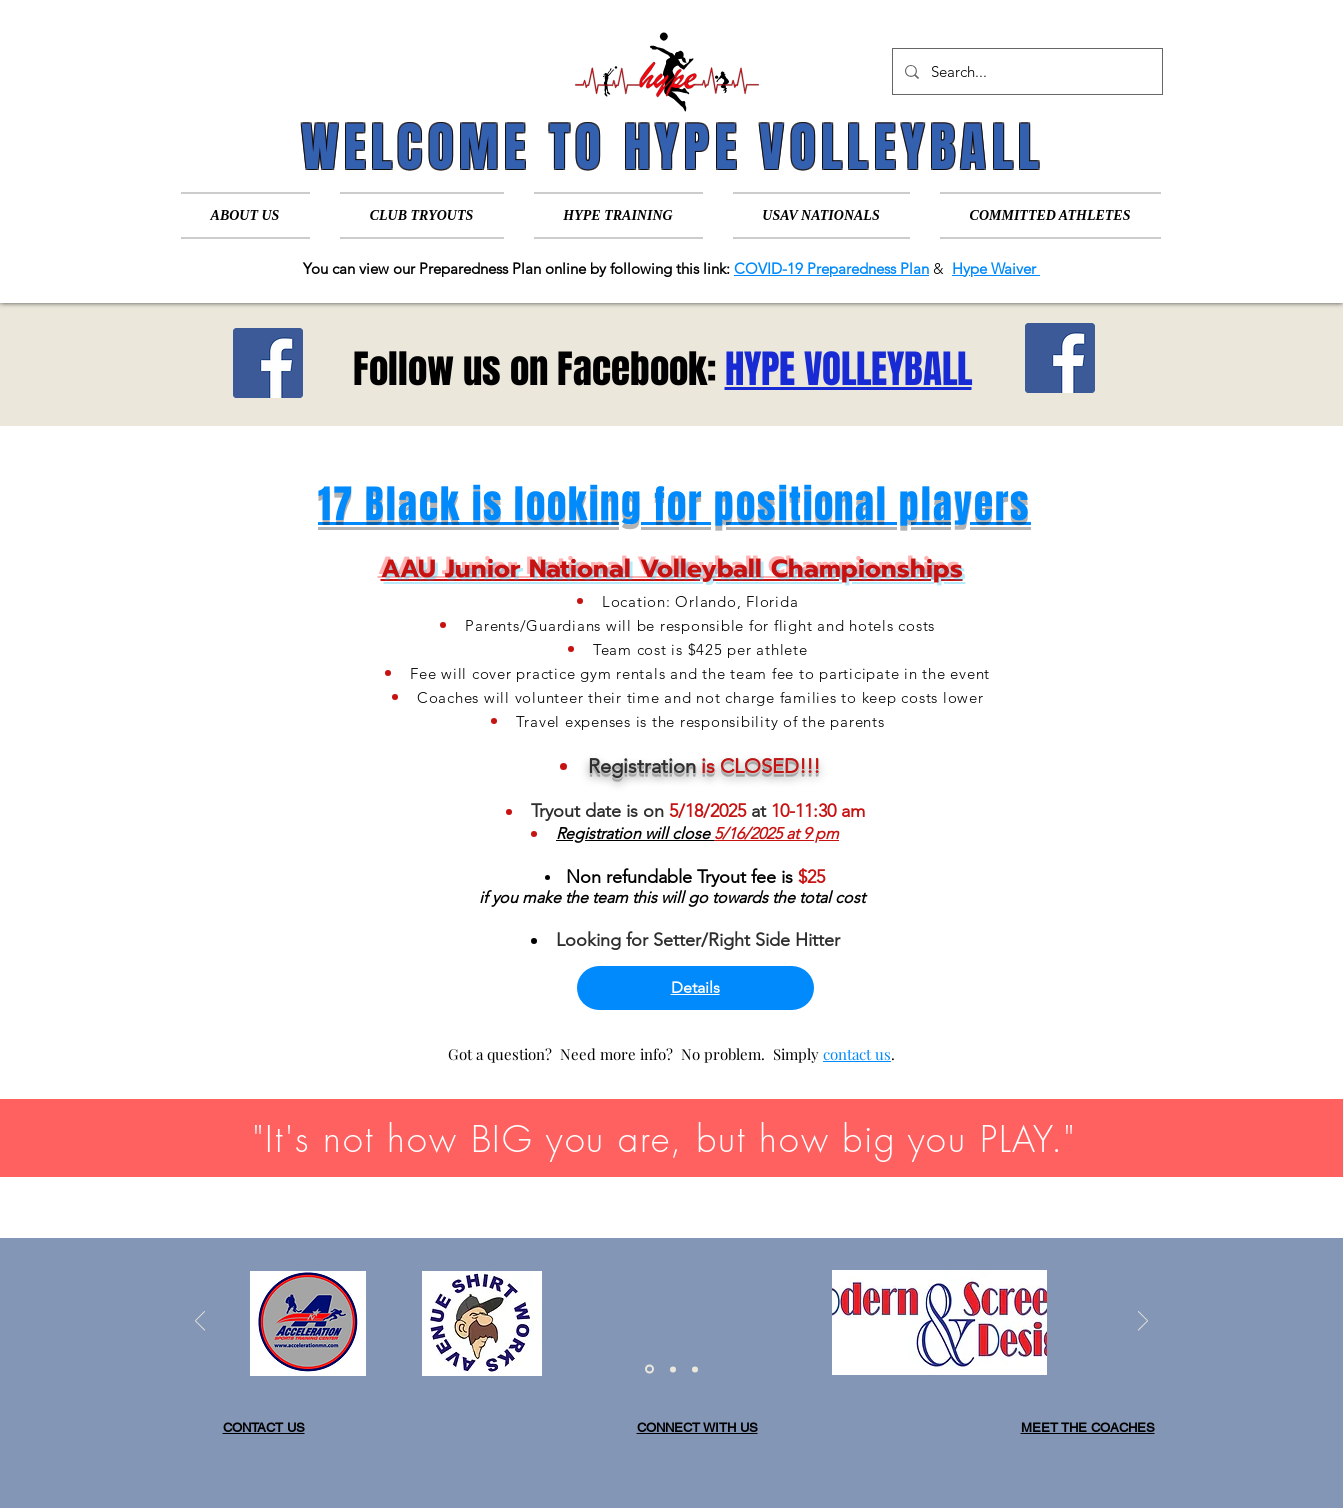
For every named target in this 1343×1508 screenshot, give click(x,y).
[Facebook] (268, 363)
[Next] (1143, 1322)
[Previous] (200, 1322)
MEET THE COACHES (1088, 1427)
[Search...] (1025, 71)
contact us (857, 1054)
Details (695, 987)
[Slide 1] (649, 1369)
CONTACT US (264, 1427)
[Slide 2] (673, 1369)
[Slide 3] (695, 1369)
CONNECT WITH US (697, 1427)
